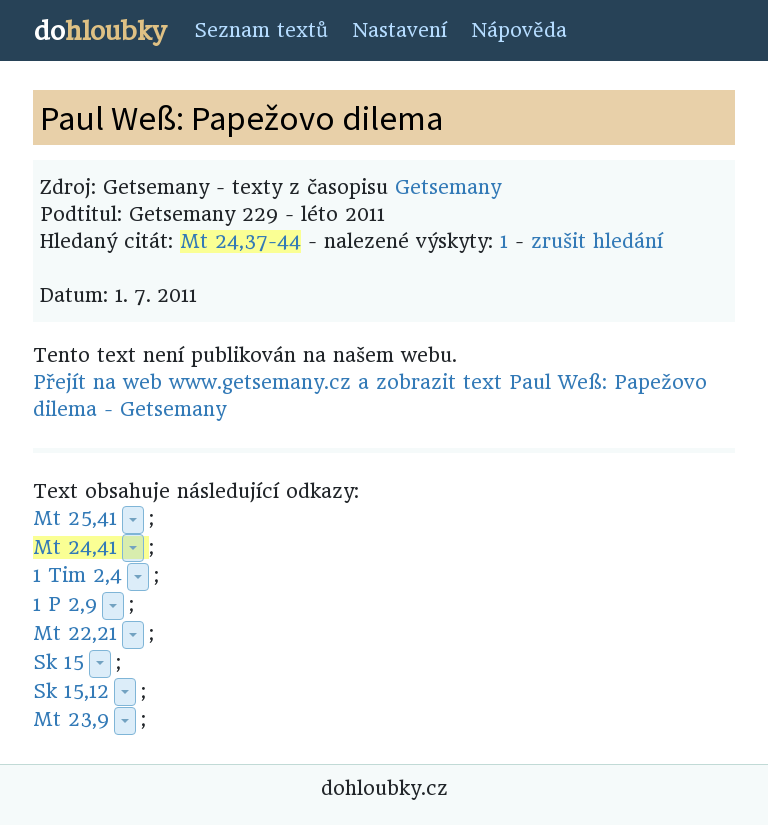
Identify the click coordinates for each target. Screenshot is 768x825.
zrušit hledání (597, 241)
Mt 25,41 (75, 518)
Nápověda (519, 30)
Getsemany (448, 187)
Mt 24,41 (75, 547)
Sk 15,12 (71, 691)
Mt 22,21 (75, 633)
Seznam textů (261, 30)
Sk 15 (58, 662)
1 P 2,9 (65, 604)
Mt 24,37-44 (240, 241)
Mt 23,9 (71, 719)
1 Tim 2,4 (77, 575)
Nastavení (399, 30)
